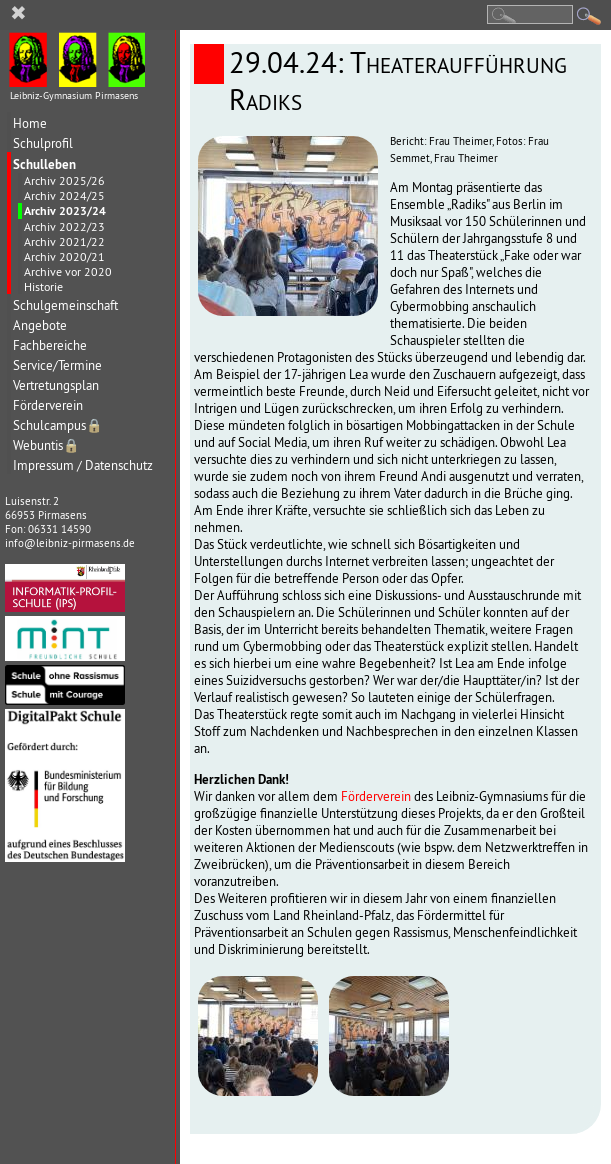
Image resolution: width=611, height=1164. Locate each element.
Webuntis (46, 445)
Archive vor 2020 (68, 271)
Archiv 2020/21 (64, 256)
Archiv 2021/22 (64, 241)
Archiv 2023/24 (65, 211)
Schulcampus (58, 425)
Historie (43, 286)
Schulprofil (43, 143)
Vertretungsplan (56, 385)
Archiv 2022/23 (64, 226)
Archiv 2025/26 (64, 180)
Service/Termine (57, 365)
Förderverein (48, 405)
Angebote (40, 325)
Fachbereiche (50, 345)
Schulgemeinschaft (65, 305)
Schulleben (44, 164)
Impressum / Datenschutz (83, 465)
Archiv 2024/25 (64, 195)
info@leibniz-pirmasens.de (70, 543)
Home (30, 123)
